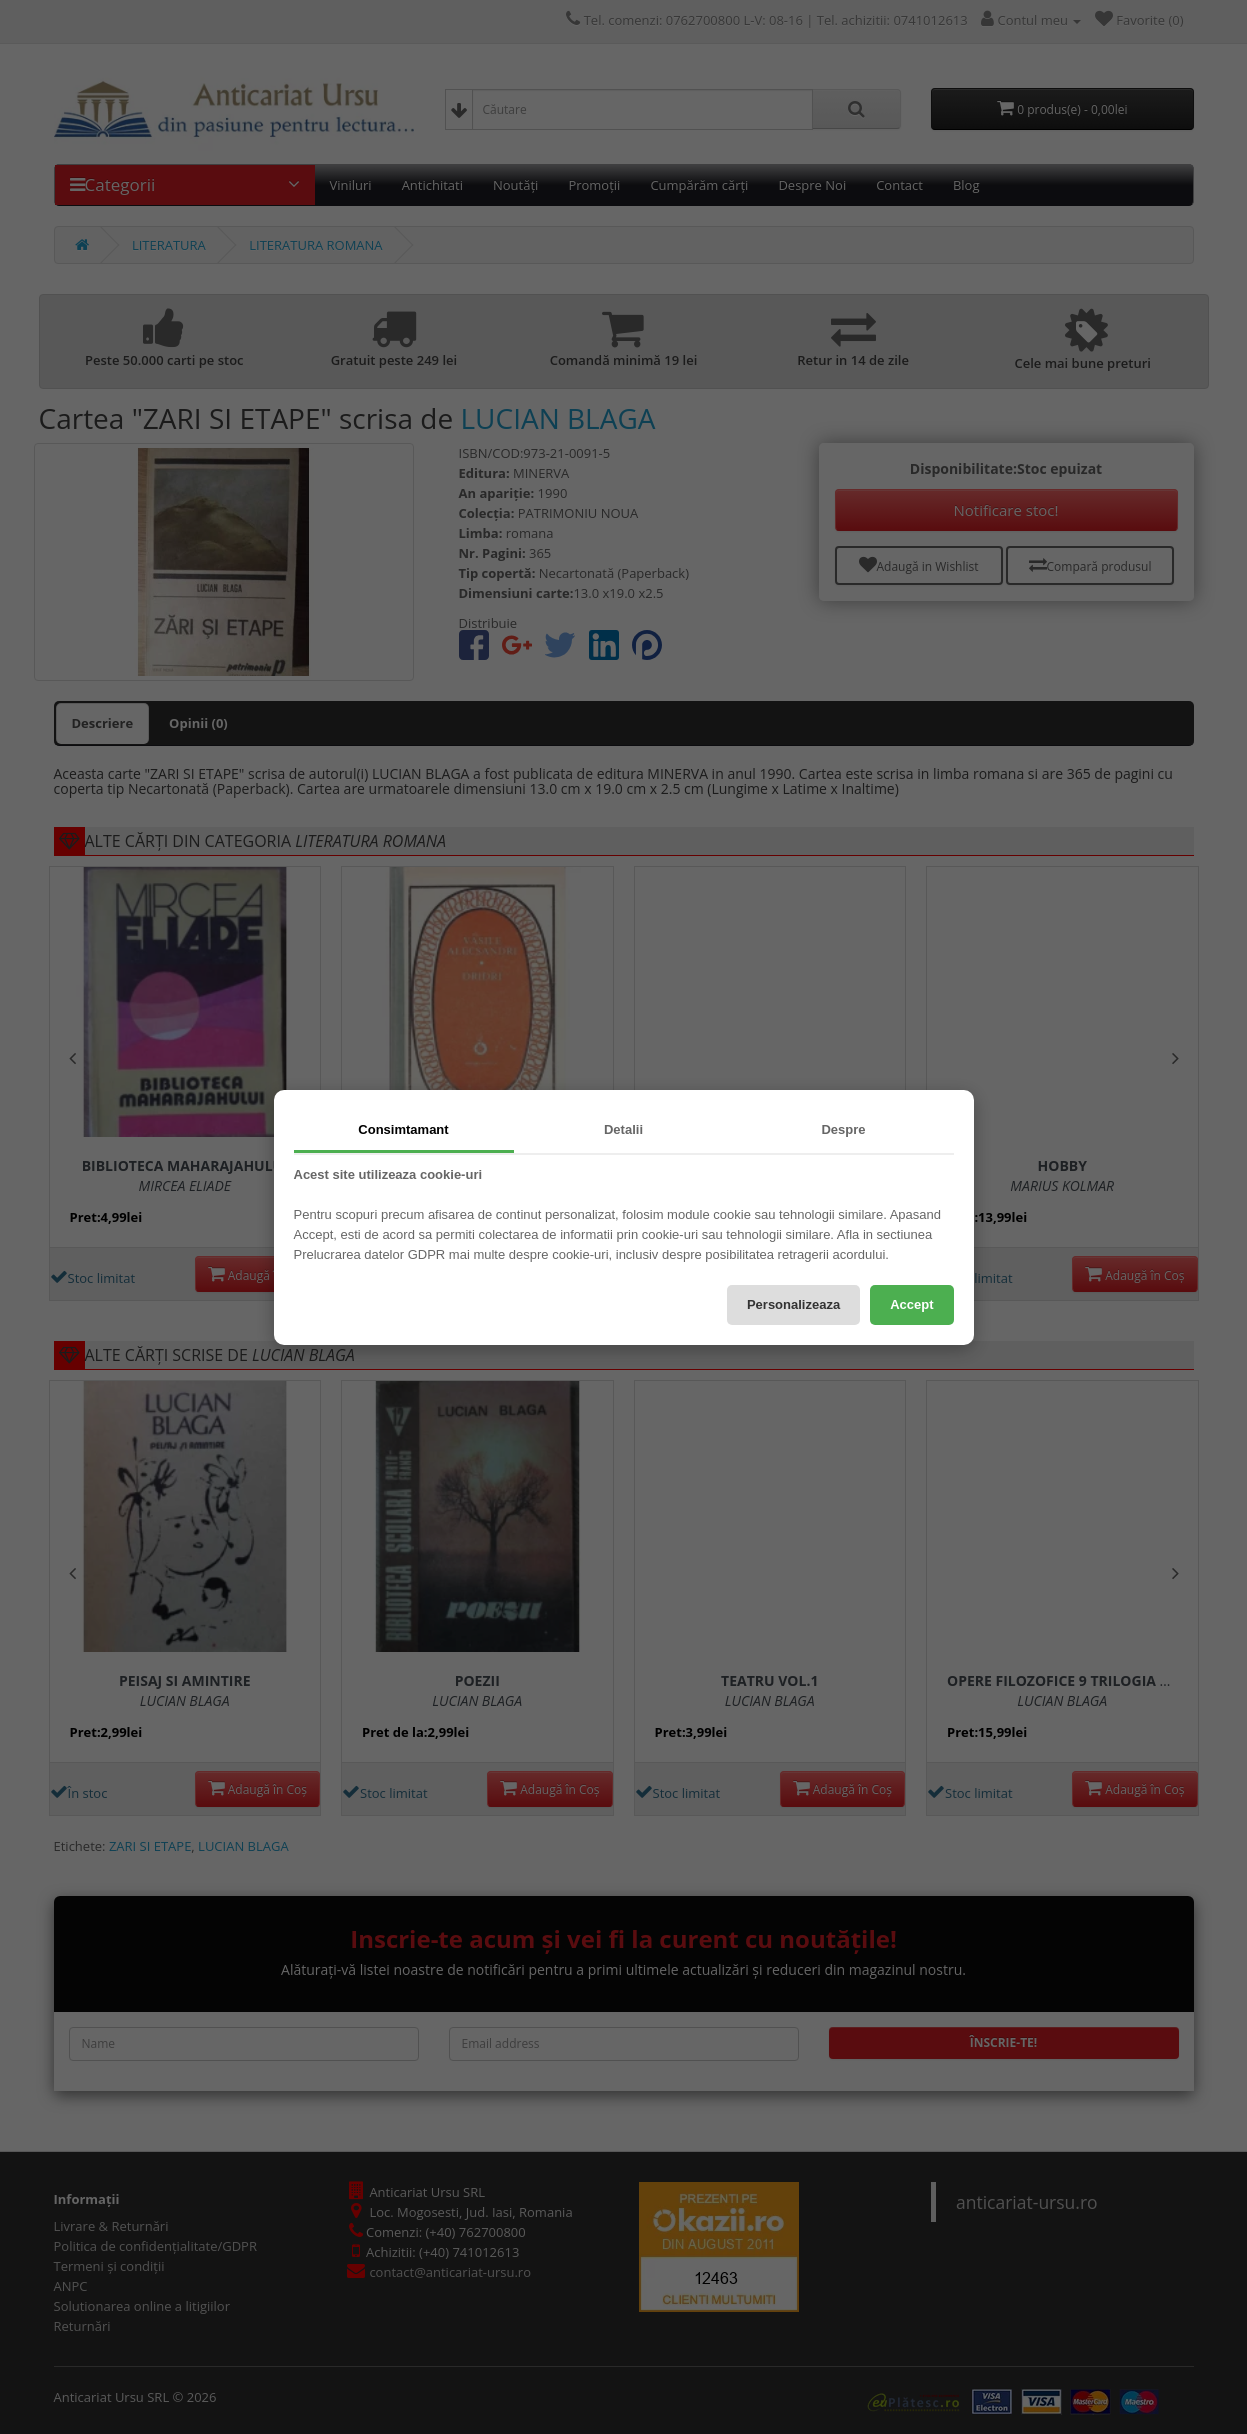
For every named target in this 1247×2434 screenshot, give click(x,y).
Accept (911, 1304)
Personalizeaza (793, 1304)
